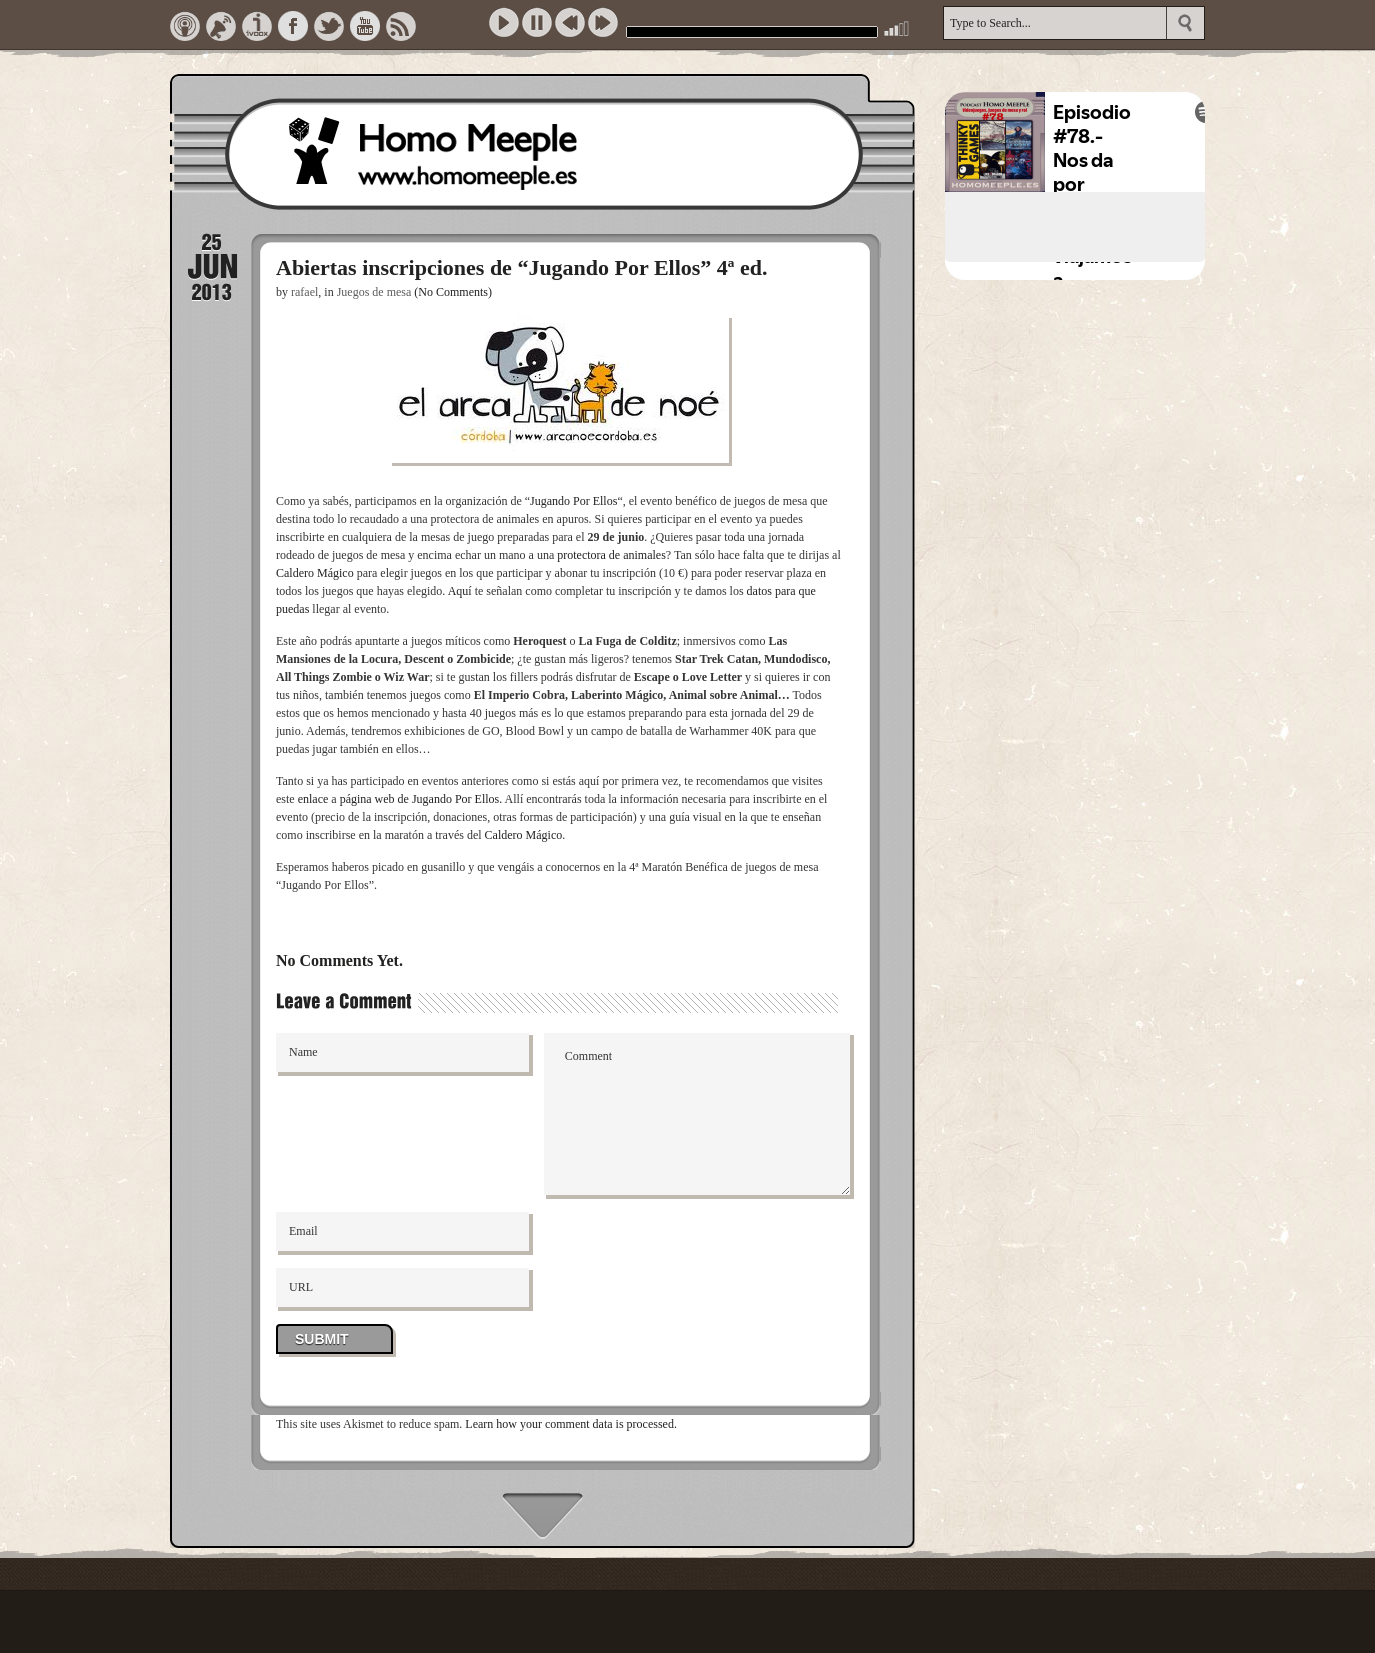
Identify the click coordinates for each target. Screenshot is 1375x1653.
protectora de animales (611, 555)
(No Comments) (453, 292)
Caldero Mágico (315, 573)
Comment (697, 1114)
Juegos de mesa (374, 292)
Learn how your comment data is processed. (571, 1424)
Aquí (460, 591)
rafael (304, 292)
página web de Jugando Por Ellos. (421, 799)
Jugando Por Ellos (573, 501)
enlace (313, 799)
